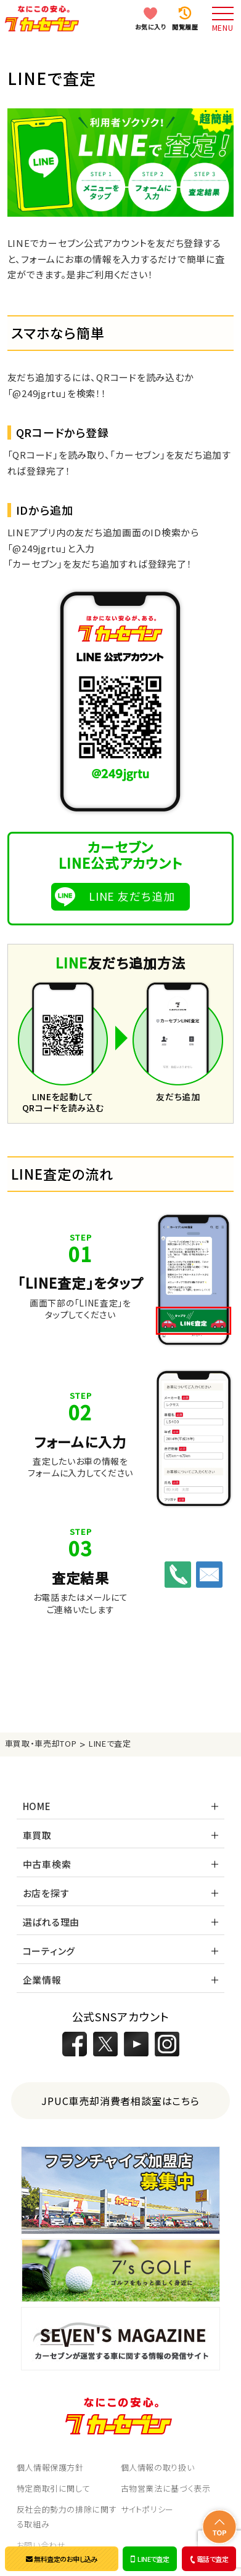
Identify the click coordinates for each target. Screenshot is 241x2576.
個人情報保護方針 (50, 2467)
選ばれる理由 (51, 1921)
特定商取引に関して (54, 2488)
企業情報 (42, 1979)
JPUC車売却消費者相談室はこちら (120, 2100)
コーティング (49, 1950)
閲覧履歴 (185, 26)
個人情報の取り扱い (158, 2467)
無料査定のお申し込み (61, 2559)
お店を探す (46, 1892)
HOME (37, 1806)
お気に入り (150, 26)
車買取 (37, 1835)
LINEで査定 (150, 2559)
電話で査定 (208, 2559)
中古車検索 (47, 1864)
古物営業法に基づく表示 (166, 2488)
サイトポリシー (147, 2509)
